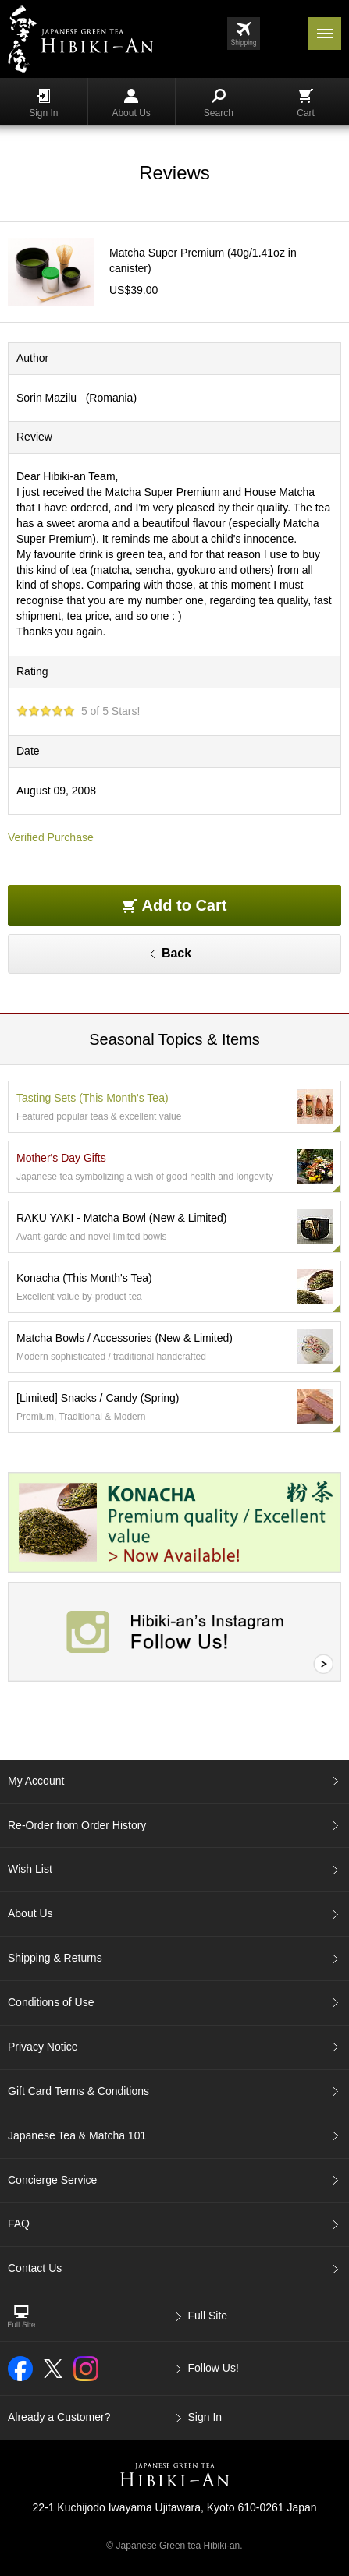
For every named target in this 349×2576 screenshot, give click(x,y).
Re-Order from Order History (77, 1825)
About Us (131, 104)
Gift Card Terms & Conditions (78, 2091)
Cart (306, 104)
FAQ (19, 2223)
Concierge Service (52, 2180)
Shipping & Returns (55, 1957)
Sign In (43, 104)
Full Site (208, 2315)
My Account (36, 1781)
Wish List (30, 1869)
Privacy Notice (42, 2046)
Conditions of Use (51, 2002)
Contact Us (35, 2268)
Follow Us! (213, 2368)
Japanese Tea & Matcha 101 (77, 2135)
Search (218, 104)
